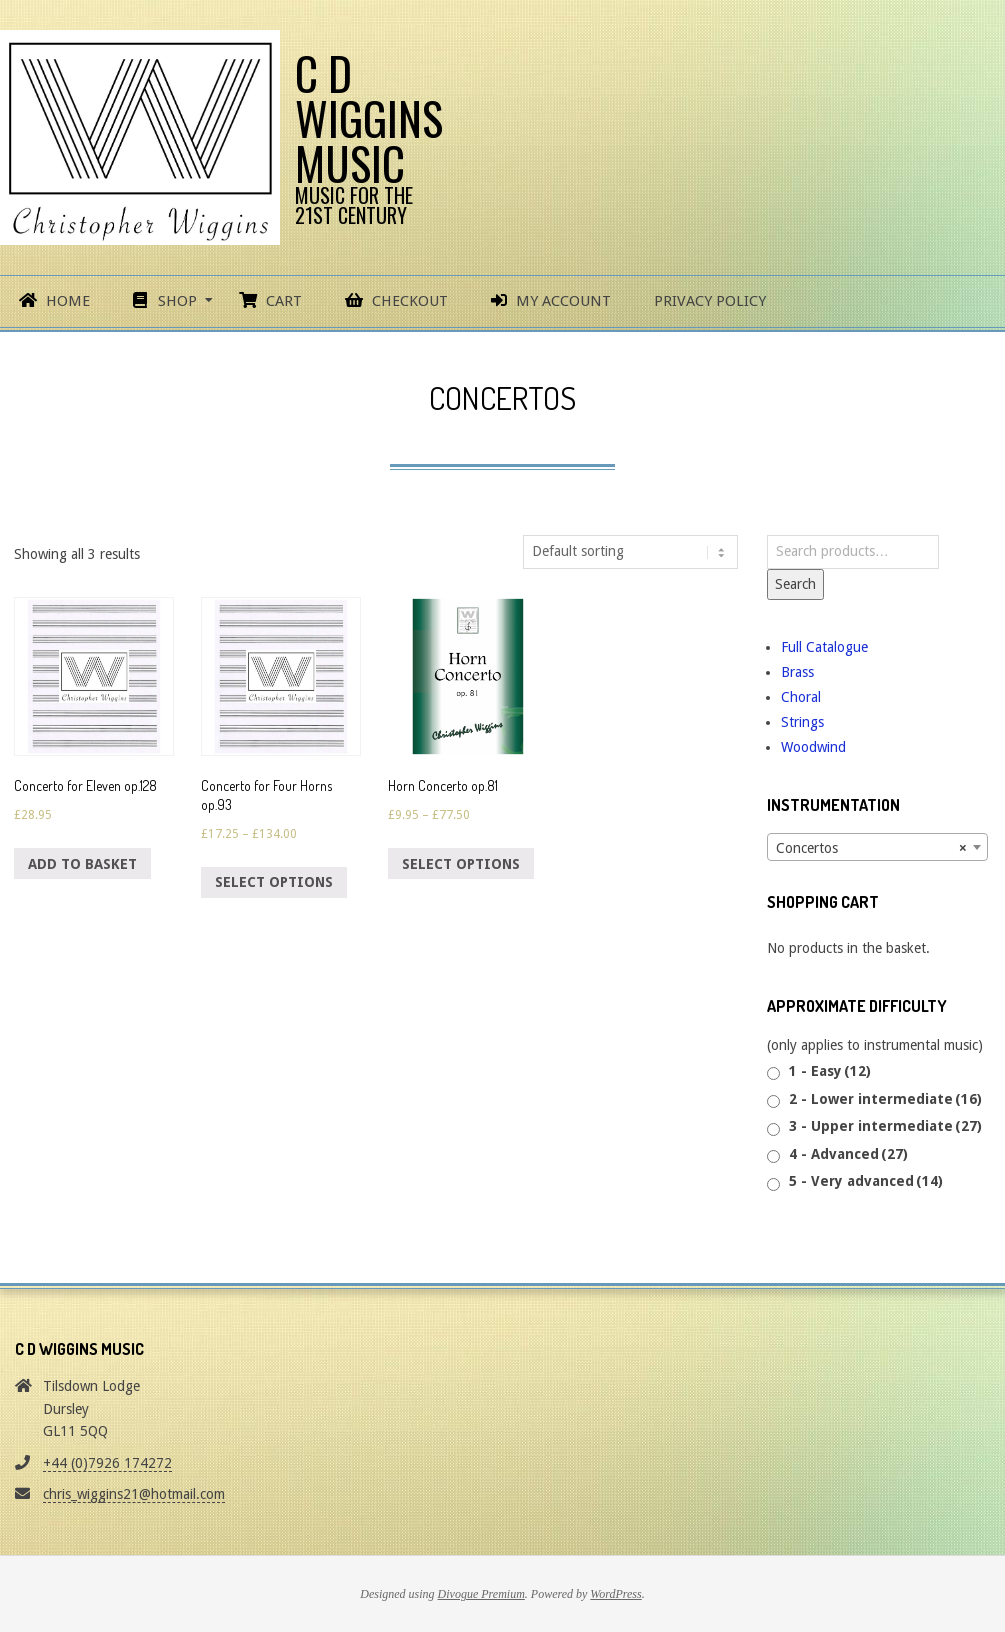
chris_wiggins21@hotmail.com (134, 1494)
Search (795, 584)
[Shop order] (630, 552)
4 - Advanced (848, 1154)
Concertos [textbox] (871, 848)
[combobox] (877, 847)
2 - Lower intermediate (885, 1099)
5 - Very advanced (866, 1181)
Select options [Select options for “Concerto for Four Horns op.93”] (274, 882)
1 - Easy (830, 1071)
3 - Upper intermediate (885, 1126)
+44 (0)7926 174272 (107, 1463)
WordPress (615, 1594)
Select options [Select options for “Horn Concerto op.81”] (461, 864)
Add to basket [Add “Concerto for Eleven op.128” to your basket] (82, 864)
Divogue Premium (481, 1594)
